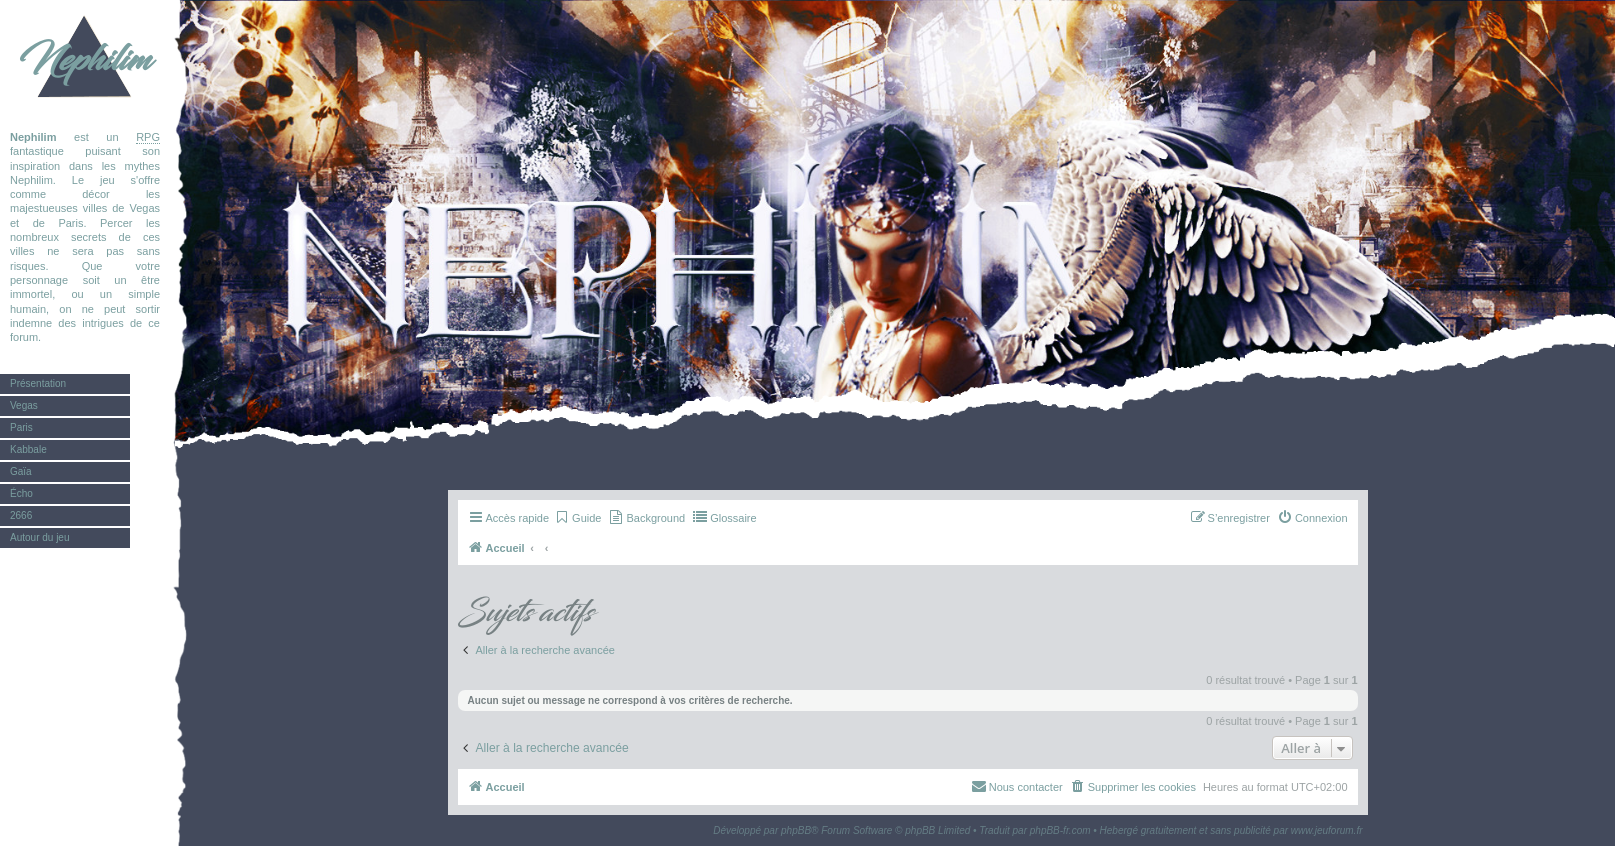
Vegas (24, 405)
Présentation (38, 383)
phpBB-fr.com (1060, 830)
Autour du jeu (40, 537)
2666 (21, 515)
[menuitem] (577, 518)
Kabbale (28, 449)
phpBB (796, 830)
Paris (21, 427)
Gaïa (21, 471)
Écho (21, 493)
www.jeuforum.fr (1327, 830)
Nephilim (85, 60)
